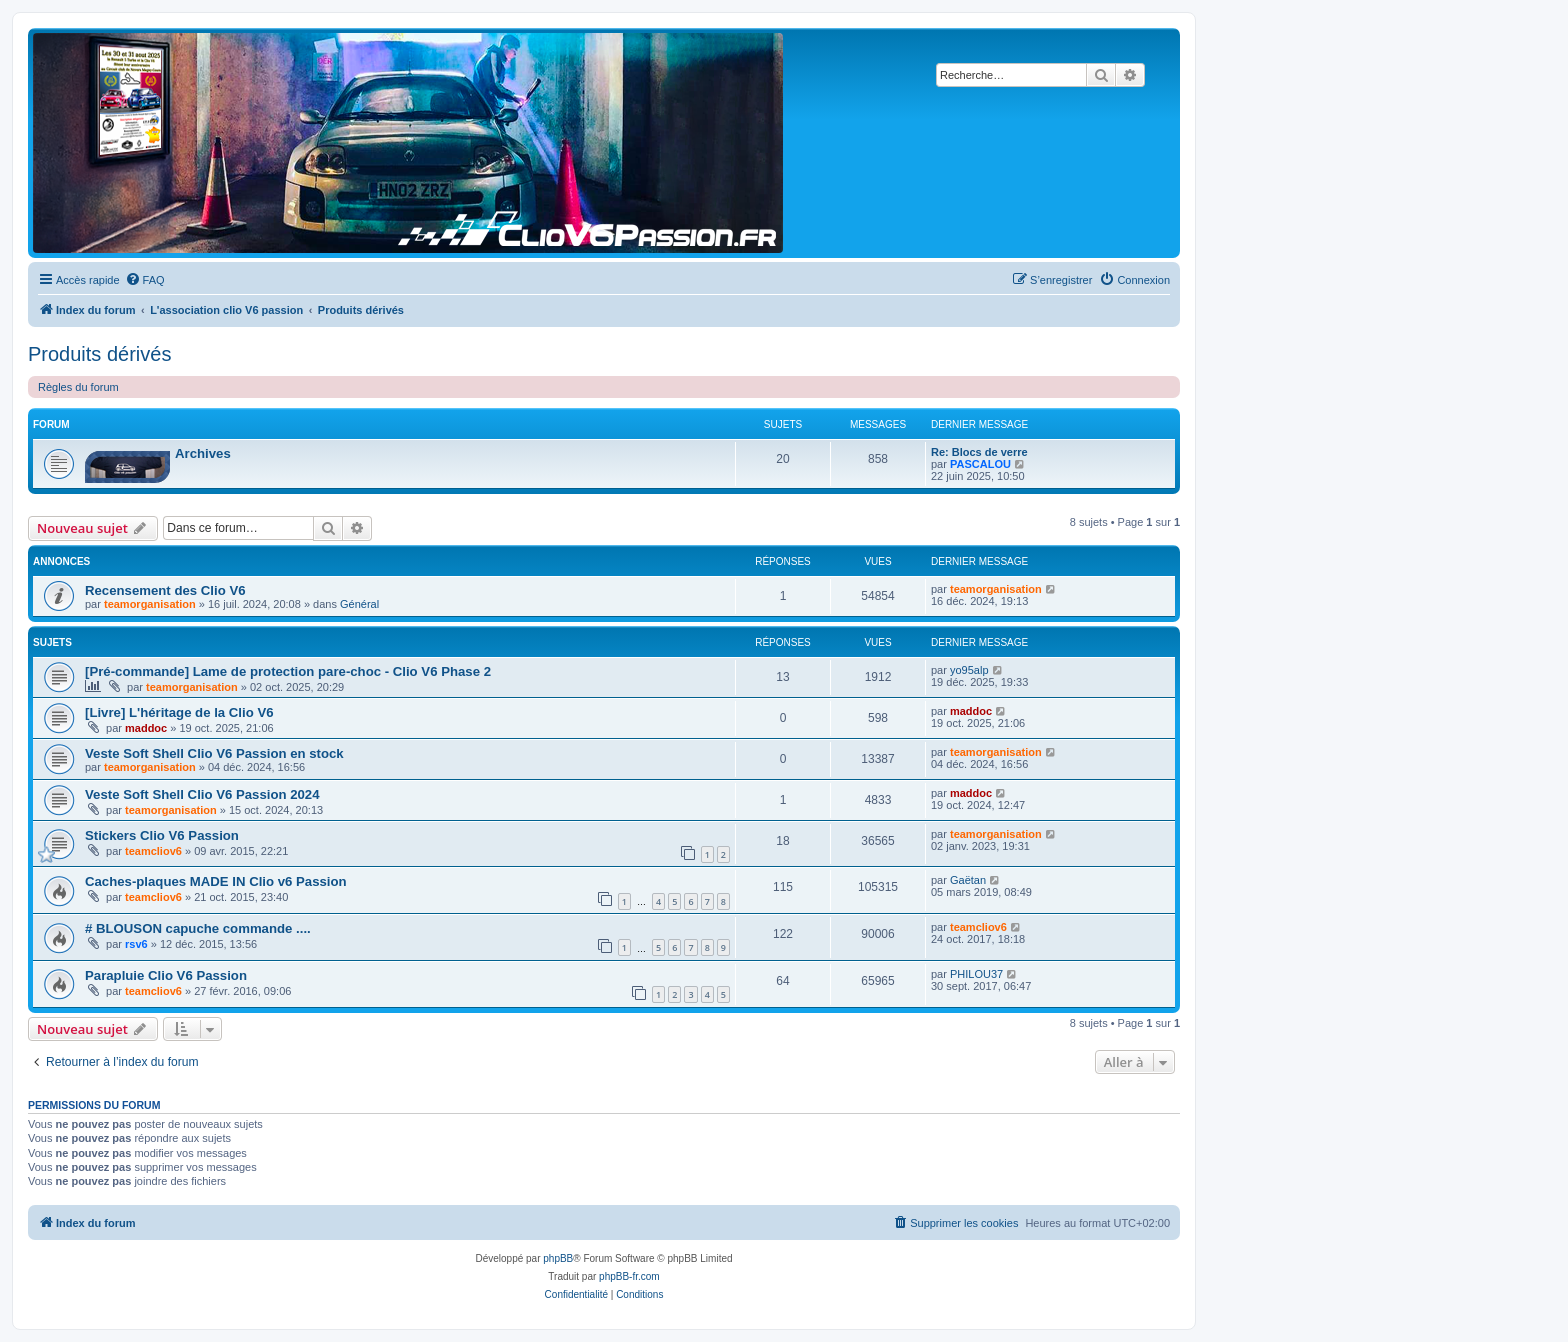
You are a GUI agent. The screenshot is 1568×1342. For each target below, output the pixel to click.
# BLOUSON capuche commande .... (198, 928)
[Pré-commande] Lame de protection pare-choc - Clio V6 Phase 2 (288, 671)
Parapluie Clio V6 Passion (166, 975)
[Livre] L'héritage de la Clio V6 (179, 712)
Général (359, 604)
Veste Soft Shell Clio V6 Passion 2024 (202, 794)
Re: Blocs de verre (979, 452)
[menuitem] (145, 280)
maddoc (146, 728)
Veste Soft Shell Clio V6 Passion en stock (214, 753)
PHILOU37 (976, 974)
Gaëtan (968, 880)
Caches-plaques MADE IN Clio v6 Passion (216, 881)
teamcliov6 (153, 851)
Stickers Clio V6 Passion (162, 835)
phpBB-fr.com (629, 1276)
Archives (203, 453)
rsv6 (136, 944)
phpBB (558, 1258)
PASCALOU (980, 464)
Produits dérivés (99, 354)
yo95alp (969, 670)
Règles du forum (78, 387)
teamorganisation (150, 604)
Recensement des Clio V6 (165, 590)
